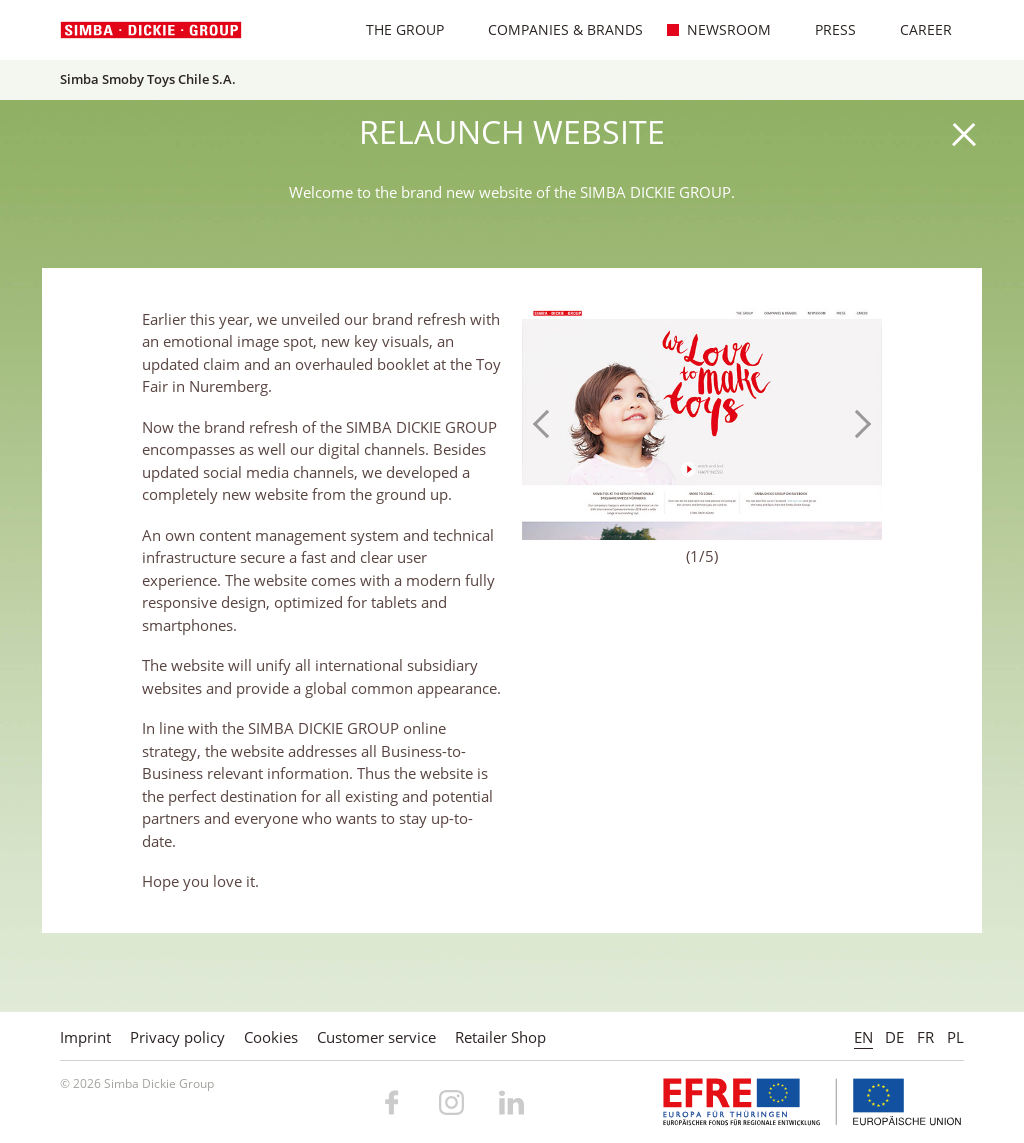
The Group (394, 29)
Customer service (376, 1037)
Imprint (85, 1037)
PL (955, 1037)
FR (925, 1037)
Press (825, 29)
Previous (547, 424)
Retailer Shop (500, 1037)
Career (915, 29)
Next (857, 424)
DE (894, 1037)
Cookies (271, 1037)
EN (863, 1037)
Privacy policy (177, 1037)
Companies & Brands (555, 29)
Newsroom (718, 29)
